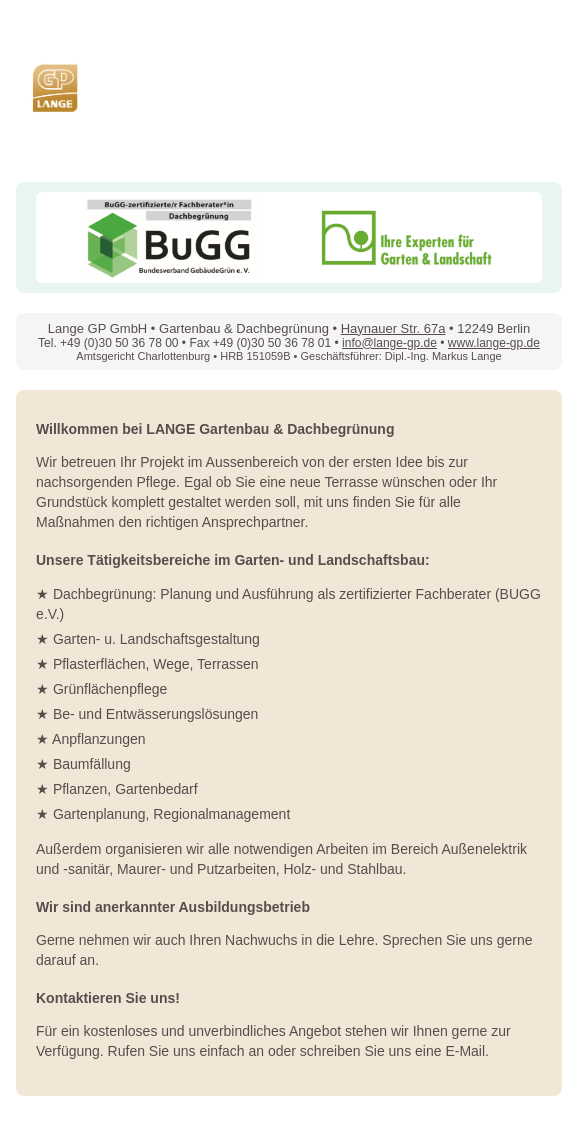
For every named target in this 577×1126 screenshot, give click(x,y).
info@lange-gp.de (389, 343)
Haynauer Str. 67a (393, 328)
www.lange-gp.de (494, 343)
